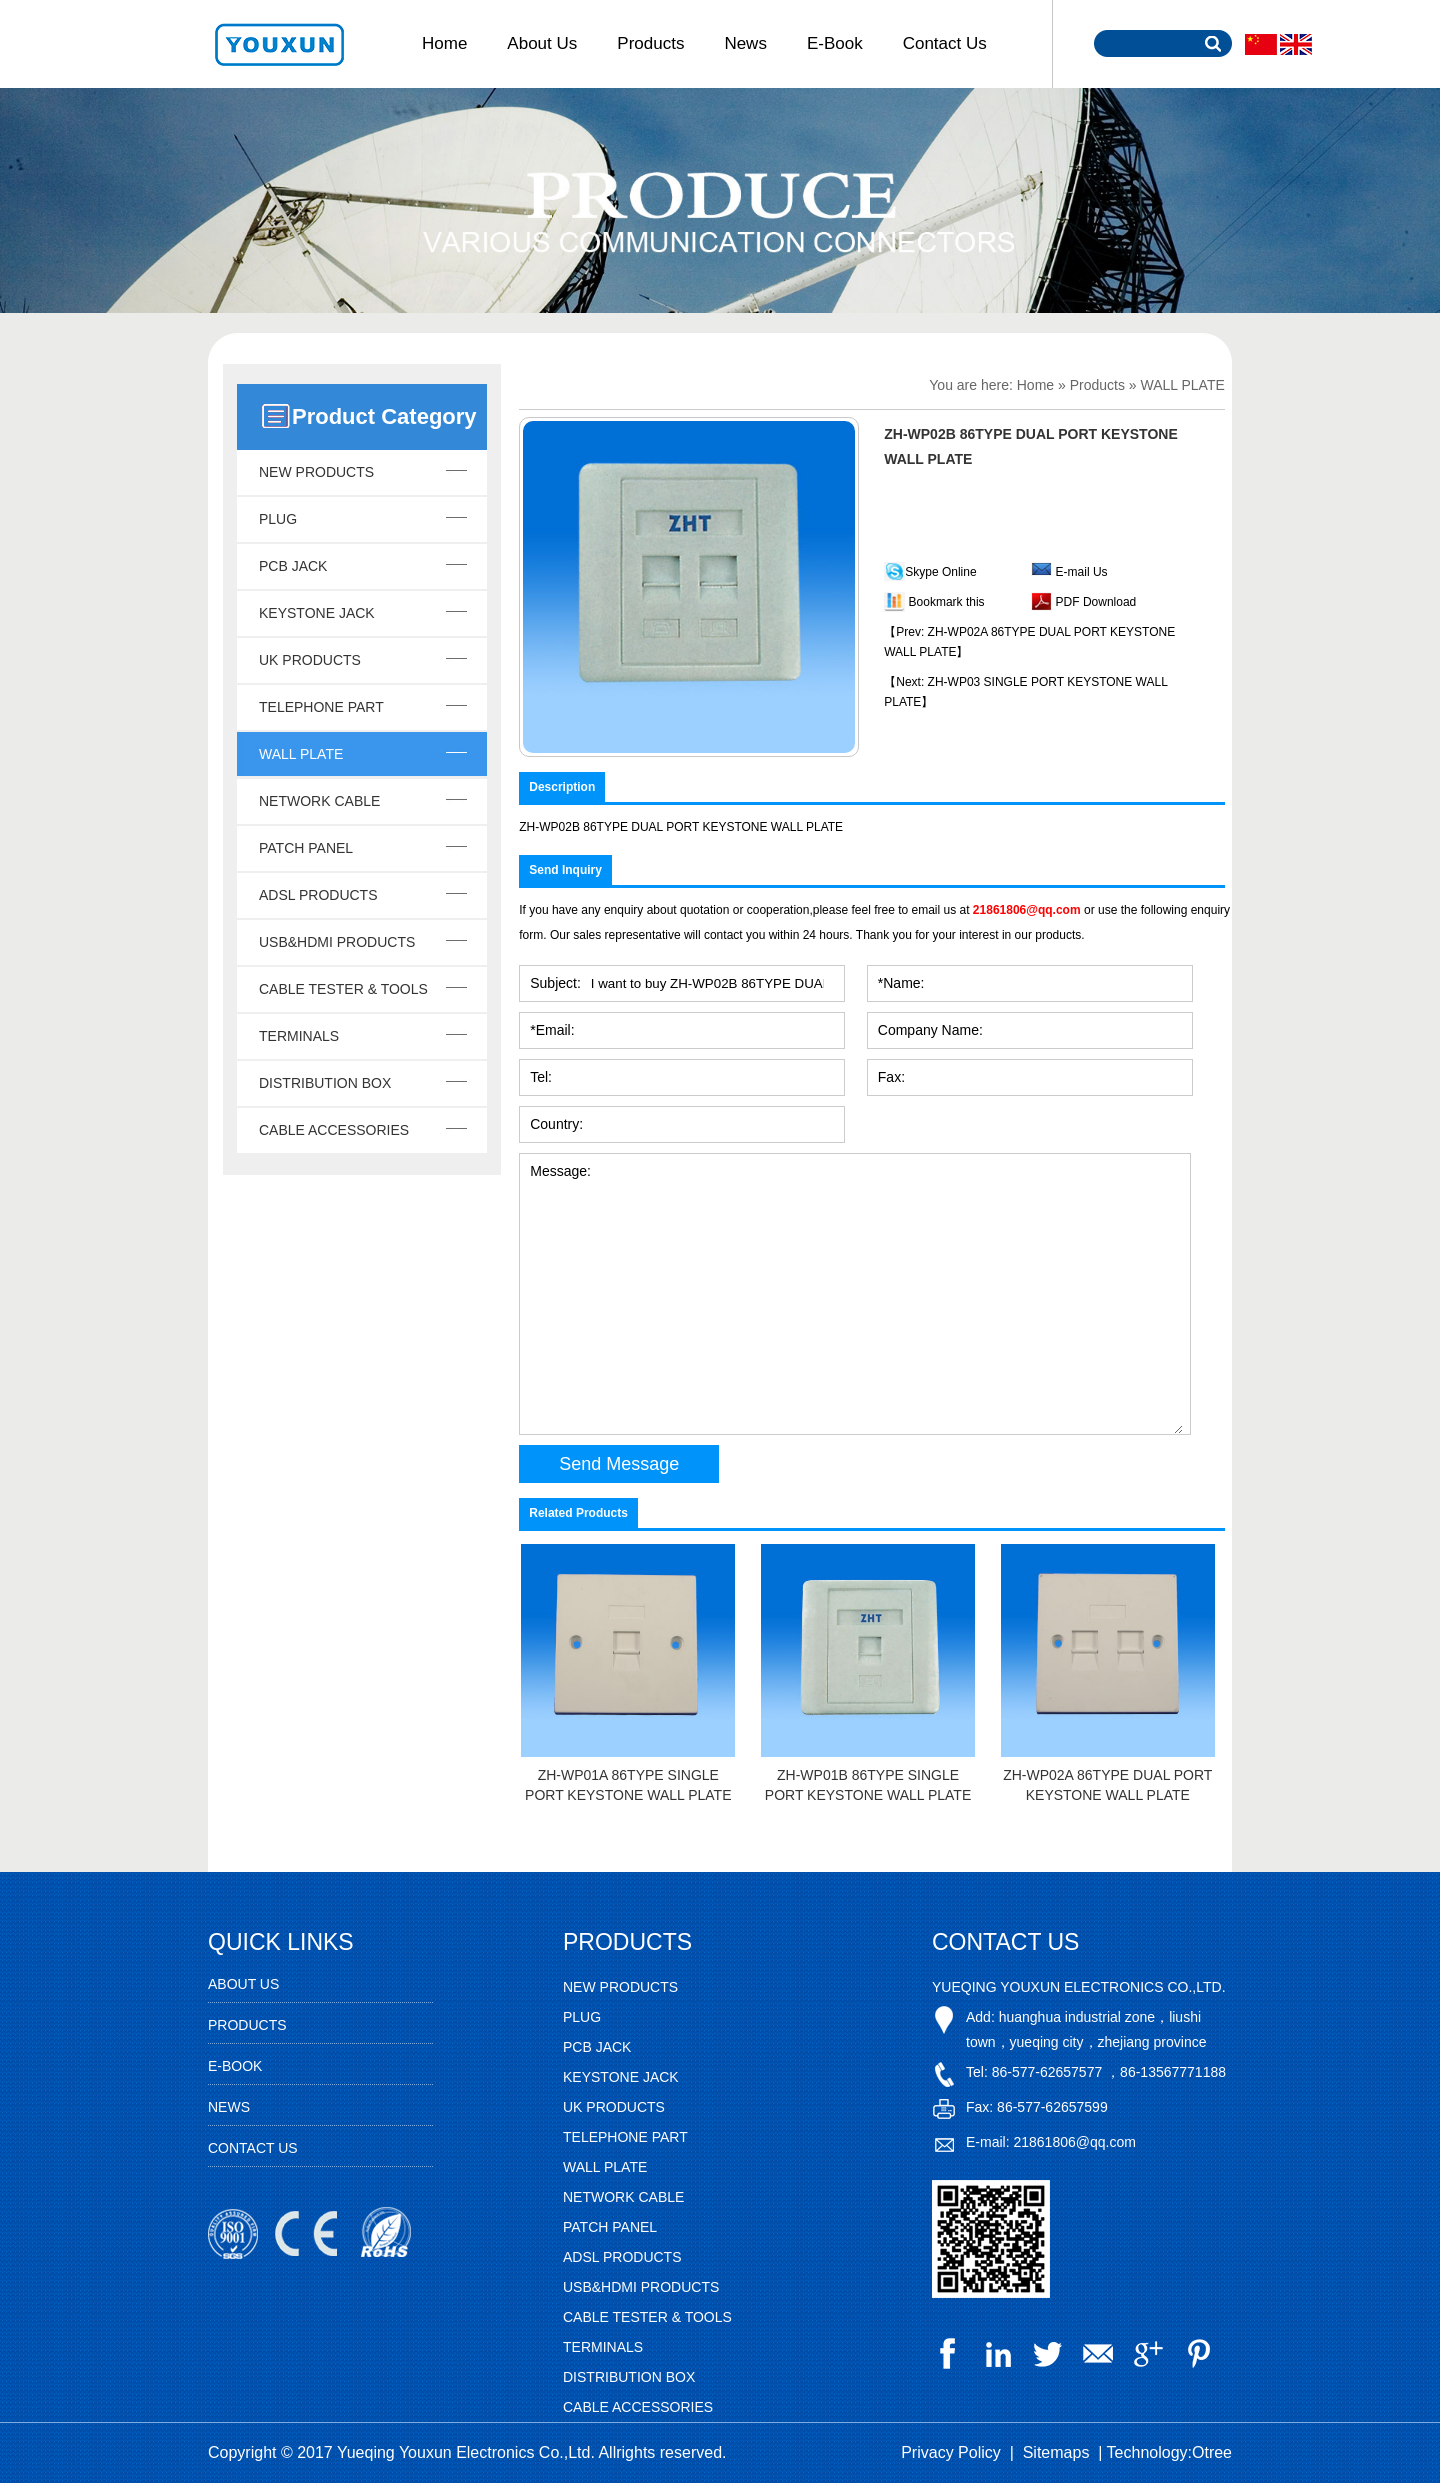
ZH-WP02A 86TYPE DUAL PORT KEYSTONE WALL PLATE (1107, 1785)
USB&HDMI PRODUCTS (337, 942)
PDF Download (1094, 602)
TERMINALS (299, 1036)
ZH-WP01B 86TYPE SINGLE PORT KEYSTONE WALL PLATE (868, 1785)
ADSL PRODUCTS (318, 895)
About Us (542, 43)
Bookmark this (947, 602)
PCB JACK (293, 566)
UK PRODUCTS (310, 660)
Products (650, 43)
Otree (1212, 2452)
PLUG (278, 519)
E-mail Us (1082, 572)
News (745, 43)
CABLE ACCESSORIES (334, 1130)
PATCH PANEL (306, 848)
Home (444, 43)
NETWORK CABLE (319, 801)
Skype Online (940, 572)
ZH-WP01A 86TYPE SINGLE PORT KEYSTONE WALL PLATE (628, 1785)
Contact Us (945, 43)
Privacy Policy (951, 2452)
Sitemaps (1056, 2452)
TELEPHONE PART (321, 707)
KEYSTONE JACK (317, 613)
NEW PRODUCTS (316, 472)
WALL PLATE (301, 754)
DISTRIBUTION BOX (325, 1083)
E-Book (835, 43)
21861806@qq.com (1027, 910)
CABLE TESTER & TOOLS (343, 989)
